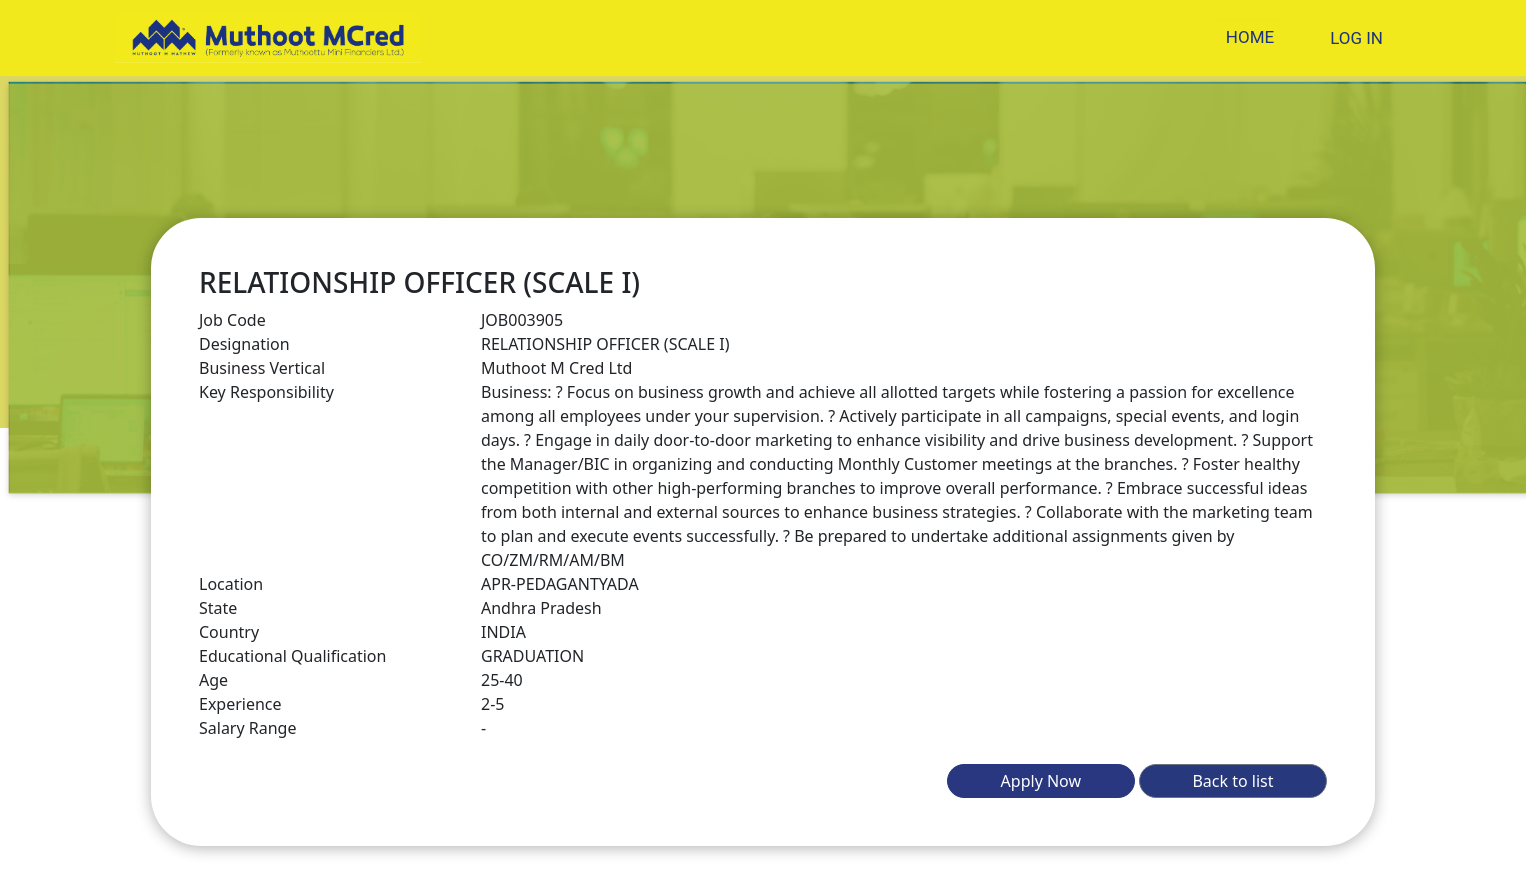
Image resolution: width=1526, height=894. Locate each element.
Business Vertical (262, 368)
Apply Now (1041, 781)
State (218, 608)
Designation (244, 344)
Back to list (1232, 781)
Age (213, 680)
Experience (240, 704)
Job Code (232, 320)
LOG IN (1356, 38)
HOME (1250, 37)
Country (229, 632)
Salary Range (247, 728)
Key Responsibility (266, 392)
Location (231, 584)
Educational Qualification (292, 656)
